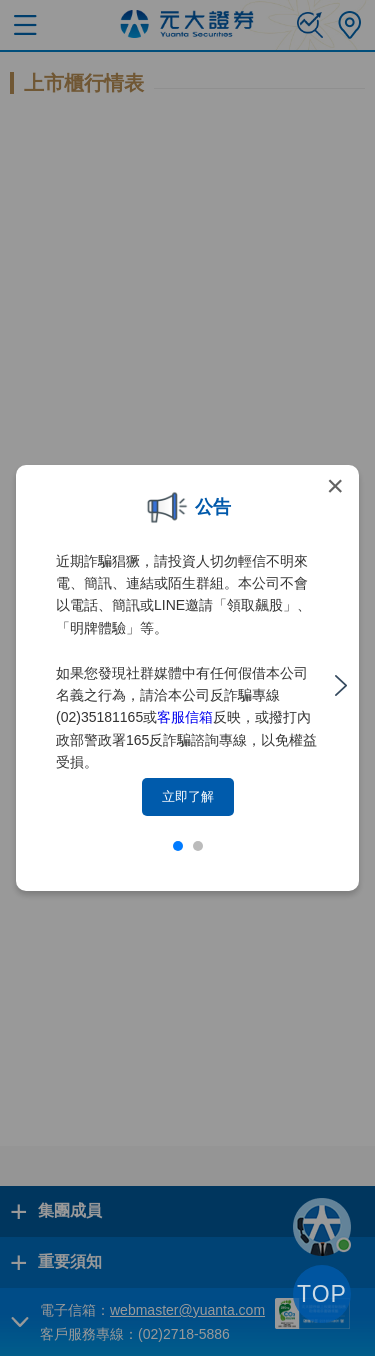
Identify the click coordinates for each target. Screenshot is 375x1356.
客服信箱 (185, 717)
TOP (322, 1294)
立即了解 (188, 796)
